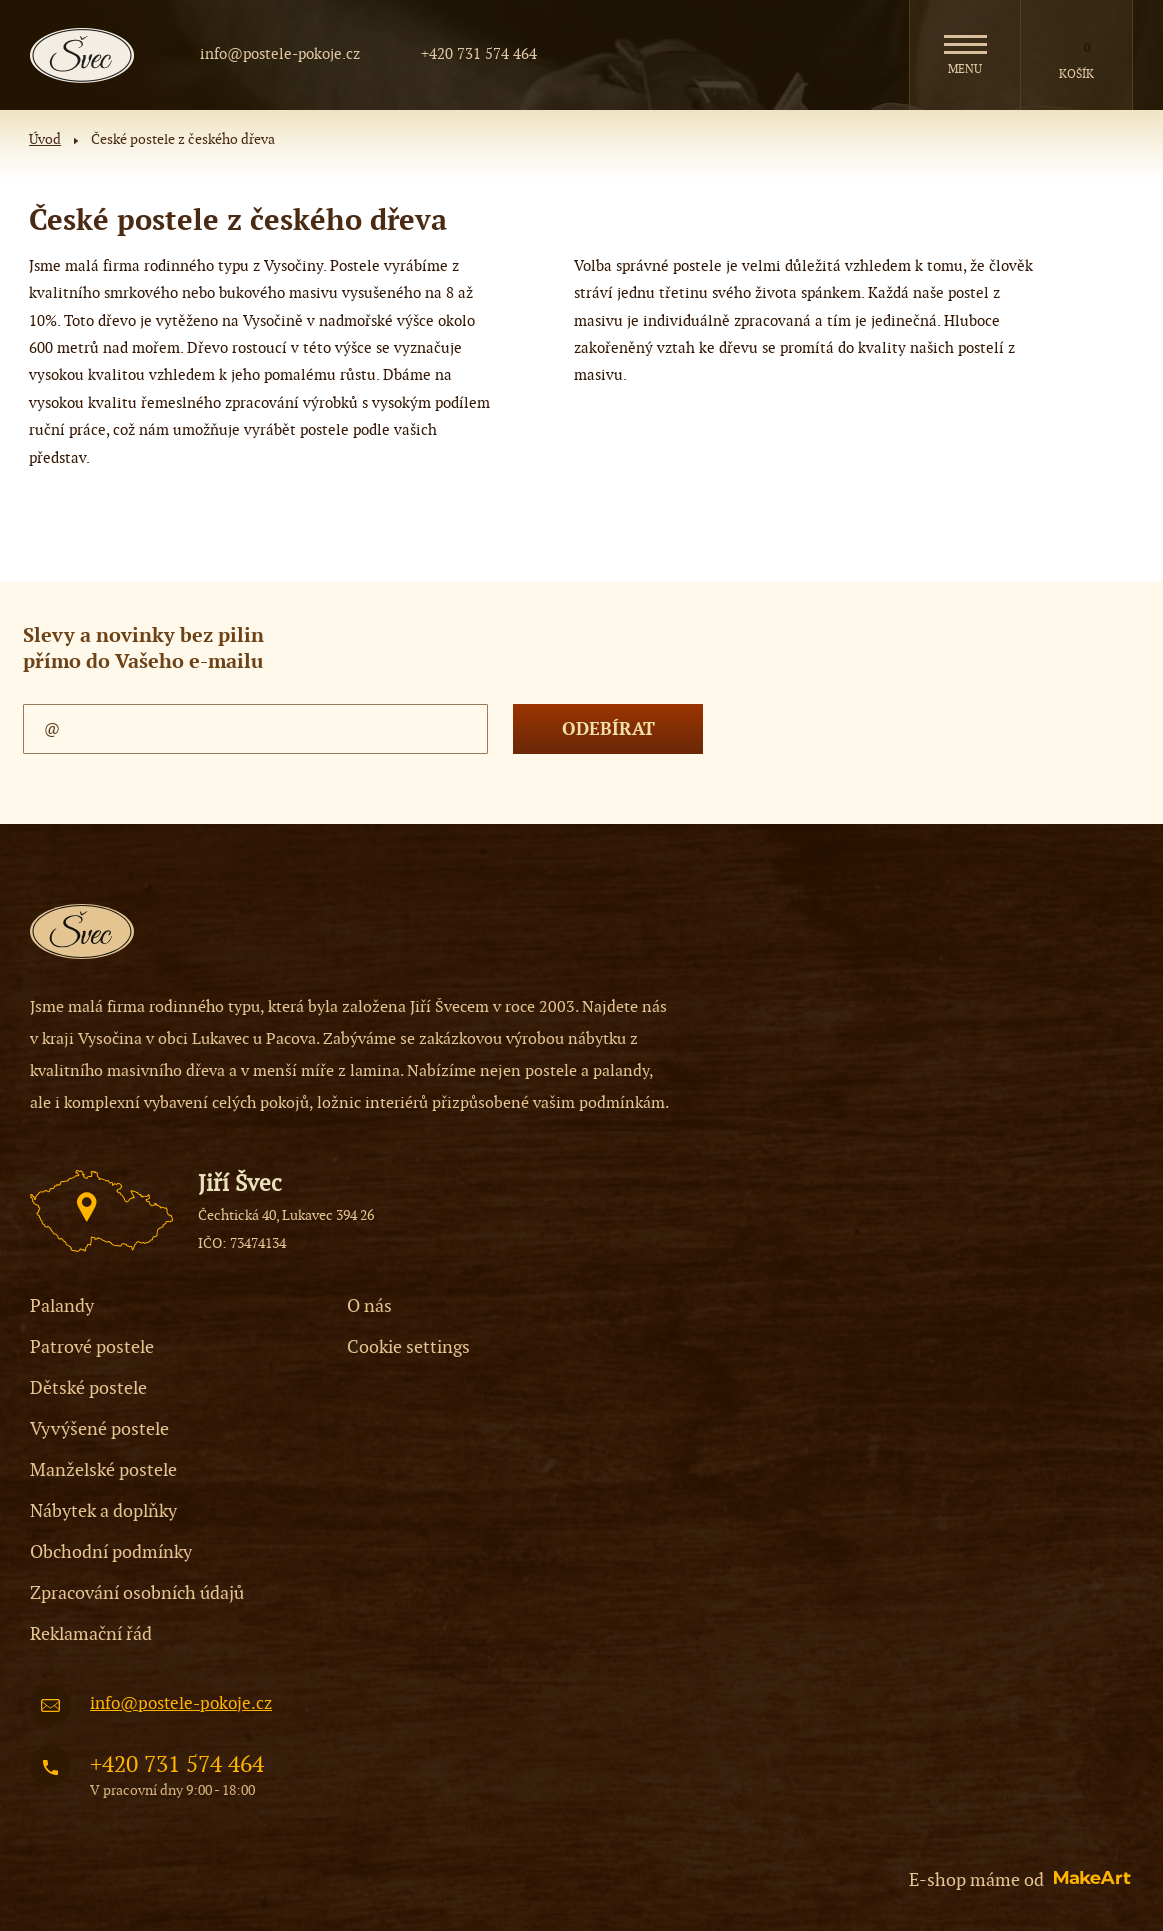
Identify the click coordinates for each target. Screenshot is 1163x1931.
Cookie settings (408, 1347)
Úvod (45, 140)
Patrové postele (92, 1347)
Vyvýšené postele (99, 1429)
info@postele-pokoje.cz (280, 54)
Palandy (62, 1306)
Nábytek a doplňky (103, 1511)
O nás (369, 1306)
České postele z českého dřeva (183, 140)
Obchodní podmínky (111, 1552)
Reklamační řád (91, 1634)
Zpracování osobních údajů (137, 1593)
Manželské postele (103, 1470)
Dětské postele (88, 1388)
